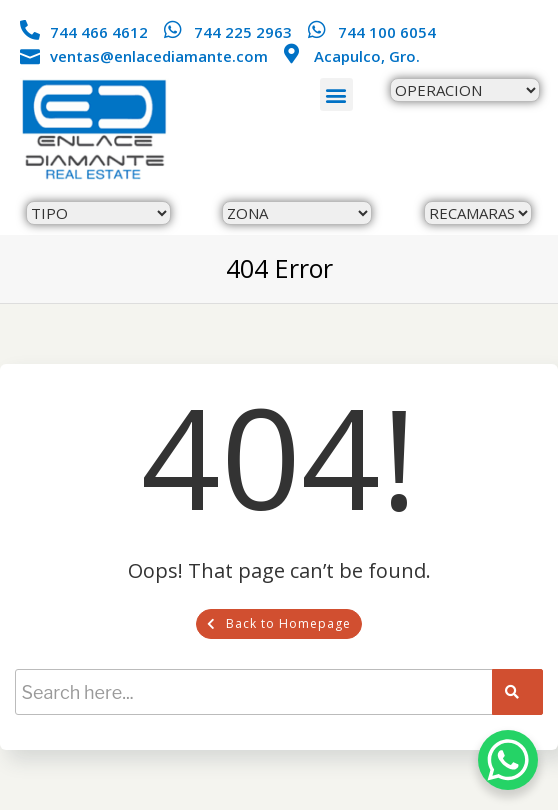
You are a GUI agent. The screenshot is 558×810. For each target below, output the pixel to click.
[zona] (297, 213)
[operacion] (465, 90)
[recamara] (478, 213)
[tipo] (98, 213)
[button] (336, 94)
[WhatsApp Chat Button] (508, 760)
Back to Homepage (279, 623)
